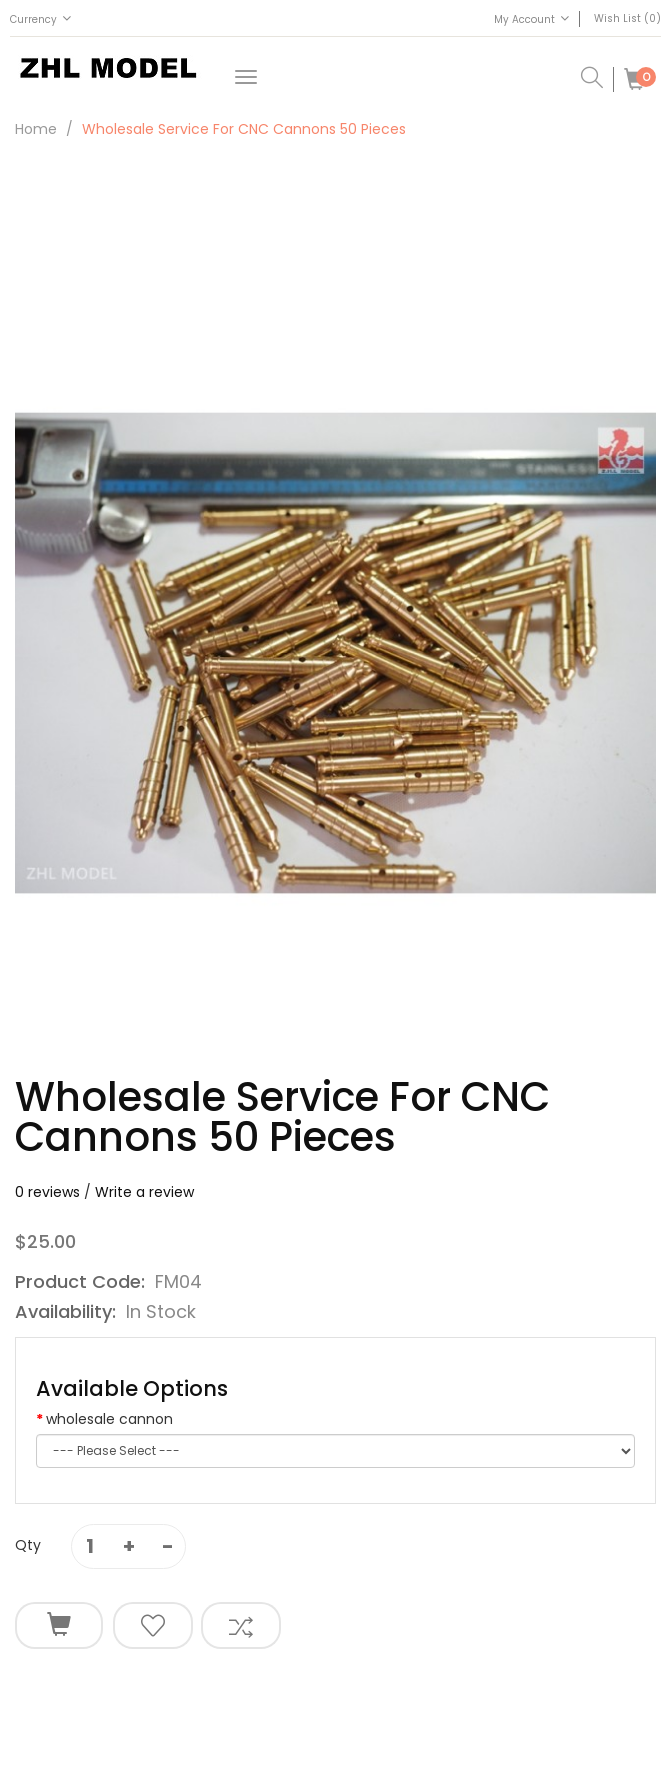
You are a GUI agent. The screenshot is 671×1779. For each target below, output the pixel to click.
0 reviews (47, 1192)
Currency (40, 19)
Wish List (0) (627, 18)
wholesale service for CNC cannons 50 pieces (244, 129)
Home (36, 129)
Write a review (144, 1192)
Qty (28, 1545)
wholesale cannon (109, 1419)
